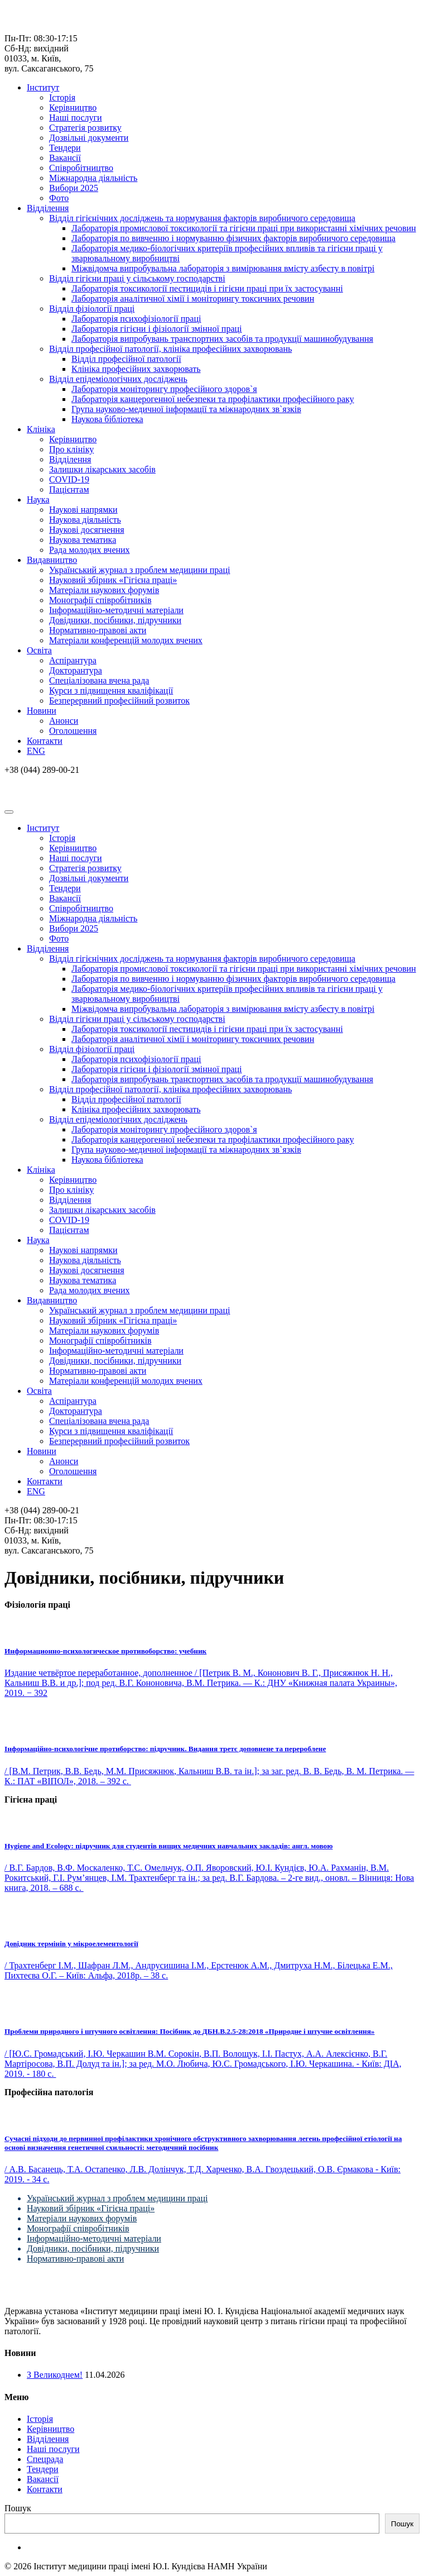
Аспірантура (73, 660)
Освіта (39, 650)
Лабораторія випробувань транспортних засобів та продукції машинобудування (222, 338)
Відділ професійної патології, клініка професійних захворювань (170, 348)
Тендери (65, 147)
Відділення (48, 208)
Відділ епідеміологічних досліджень (118, 379)
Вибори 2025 (73, 188)
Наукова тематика (82, 539)
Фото (59, 198)
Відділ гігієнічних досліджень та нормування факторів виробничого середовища (202, 218)
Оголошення (73, 730)
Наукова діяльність (85, 519)
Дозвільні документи (88, 137)
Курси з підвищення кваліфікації (111, 690)
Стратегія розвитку (85, 127)
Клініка (41, 429)
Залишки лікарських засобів (102, 469)
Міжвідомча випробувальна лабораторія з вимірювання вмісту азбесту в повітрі (222, 268)
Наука (38, 499)
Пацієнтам (69, 489)
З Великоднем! (55, 2374)
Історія (62, 97)
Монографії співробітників (100, 600)
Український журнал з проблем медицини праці (139, 570)
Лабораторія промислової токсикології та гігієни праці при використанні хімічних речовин (243, 228)
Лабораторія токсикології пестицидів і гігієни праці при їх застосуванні (207, 288)
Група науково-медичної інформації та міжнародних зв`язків (186, 409)
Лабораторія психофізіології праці (136, 318)
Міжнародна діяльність (93, 178)
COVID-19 (69, 479)
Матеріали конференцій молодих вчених (126, 640)
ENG (36, 751)
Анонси (63, 720)
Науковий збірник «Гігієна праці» (113, 580)
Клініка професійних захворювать (136, 369)
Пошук (17, 2508)
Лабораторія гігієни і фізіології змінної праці (156, 328)
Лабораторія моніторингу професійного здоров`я (164, 389)
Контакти (44, 740)
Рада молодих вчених (89, 550)
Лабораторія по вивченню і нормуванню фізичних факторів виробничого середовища (233, 238)
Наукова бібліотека (107, 419)
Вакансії (65, 158)
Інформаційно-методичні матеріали (116, 610)
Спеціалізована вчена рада (99, 680)
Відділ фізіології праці (91, 308)
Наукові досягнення (86, 529)
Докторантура (75, 670)
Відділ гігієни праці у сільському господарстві (137, 278)
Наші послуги (75, 117)
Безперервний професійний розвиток (119, 700)
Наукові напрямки (83, 509)
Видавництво (52, 560)
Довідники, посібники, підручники (115, 620)
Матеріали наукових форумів (104, 590)
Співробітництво (81, 168)
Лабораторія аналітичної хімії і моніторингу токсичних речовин (192, 298)
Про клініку (71, 449)
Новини (41, 710)
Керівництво (73, 107)
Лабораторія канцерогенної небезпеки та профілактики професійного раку (212, 399)
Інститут (43, 87)
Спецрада (45, 2459)
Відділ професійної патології (126, 359)
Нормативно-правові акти (97, 630)
